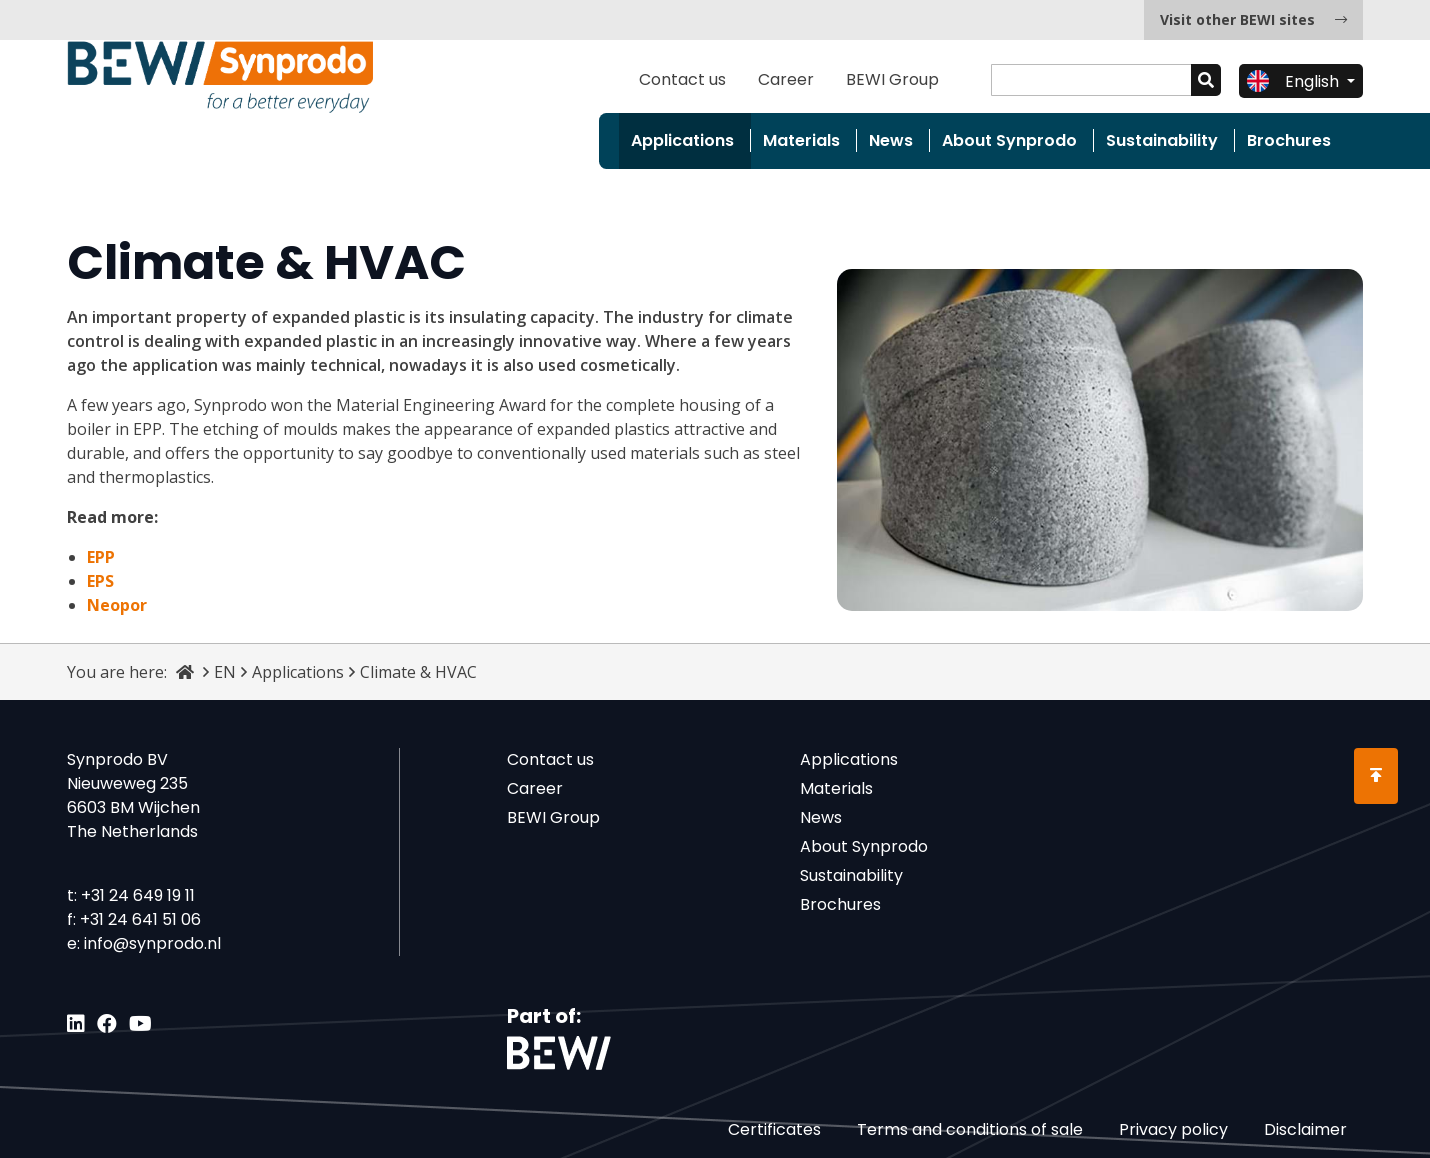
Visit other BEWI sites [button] (1253, 19)
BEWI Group (892, 79)
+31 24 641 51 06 (140, 919)
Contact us (682, 79)
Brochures (1289, 140)
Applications (682, 140)
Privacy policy (1173, 1129)
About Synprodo (1009, 140)
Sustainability (1162, 140)
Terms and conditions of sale (970, 1129)
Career (786, 79)
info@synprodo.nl (152, 943)
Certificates (774, 1129)
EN (225, 672)
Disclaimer (1305, 1129)
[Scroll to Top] (1376, 776)
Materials (801, 140)
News (891, 140)
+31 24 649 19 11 (138, 895)
